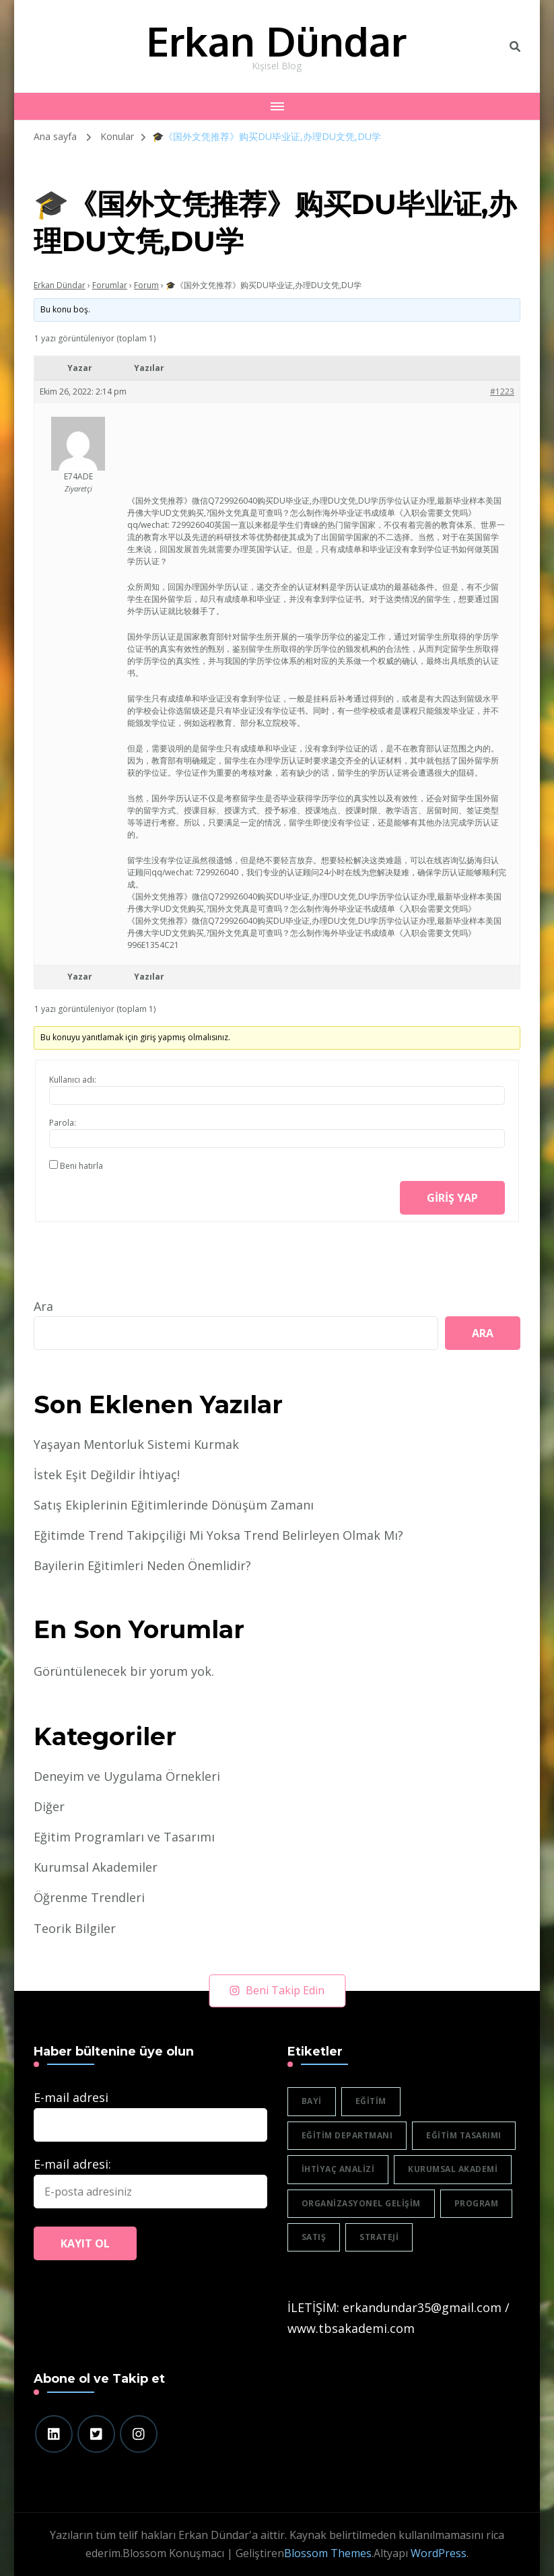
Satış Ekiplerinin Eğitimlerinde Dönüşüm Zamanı (174, 1505)
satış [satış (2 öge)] (314, 2237)
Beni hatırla (81, 1166)
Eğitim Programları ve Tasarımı (124, 1837)
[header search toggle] (515, 46)
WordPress (438, 2553)
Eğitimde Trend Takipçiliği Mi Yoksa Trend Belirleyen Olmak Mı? (218, 1535)
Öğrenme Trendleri (89, 1897)
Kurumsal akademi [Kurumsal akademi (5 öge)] (452, 2169)
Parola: (62, 1122)
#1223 (502, 391)
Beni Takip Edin (277, 1990)
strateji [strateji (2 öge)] (379, 2237)
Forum (146, 285)
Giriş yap (452, 1197)
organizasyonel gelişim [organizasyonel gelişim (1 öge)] (361, 2203)
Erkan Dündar (276, 40)
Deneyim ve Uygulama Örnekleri (127, 1776)
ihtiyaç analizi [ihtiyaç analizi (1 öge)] (338, 2169)
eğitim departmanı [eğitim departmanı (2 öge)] (347, 2135)
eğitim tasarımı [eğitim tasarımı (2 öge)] (463, 2135)
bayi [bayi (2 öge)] (312, 2101)
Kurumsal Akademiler (96, 1867)
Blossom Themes (328, 2553)
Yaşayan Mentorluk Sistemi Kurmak (136, 1444)
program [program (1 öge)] (476, 2203)
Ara (43, 1306)
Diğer (49, 1806)
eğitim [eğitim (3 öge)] (370, 2101)
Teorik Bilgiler (75, 1928)
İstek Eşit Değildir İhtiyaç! (107, 1474)
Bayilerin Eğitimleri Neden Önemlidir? (142, 1565)
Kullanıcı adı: (72, 1079)
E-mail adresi (71, 2097)
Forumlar (109, 285)
